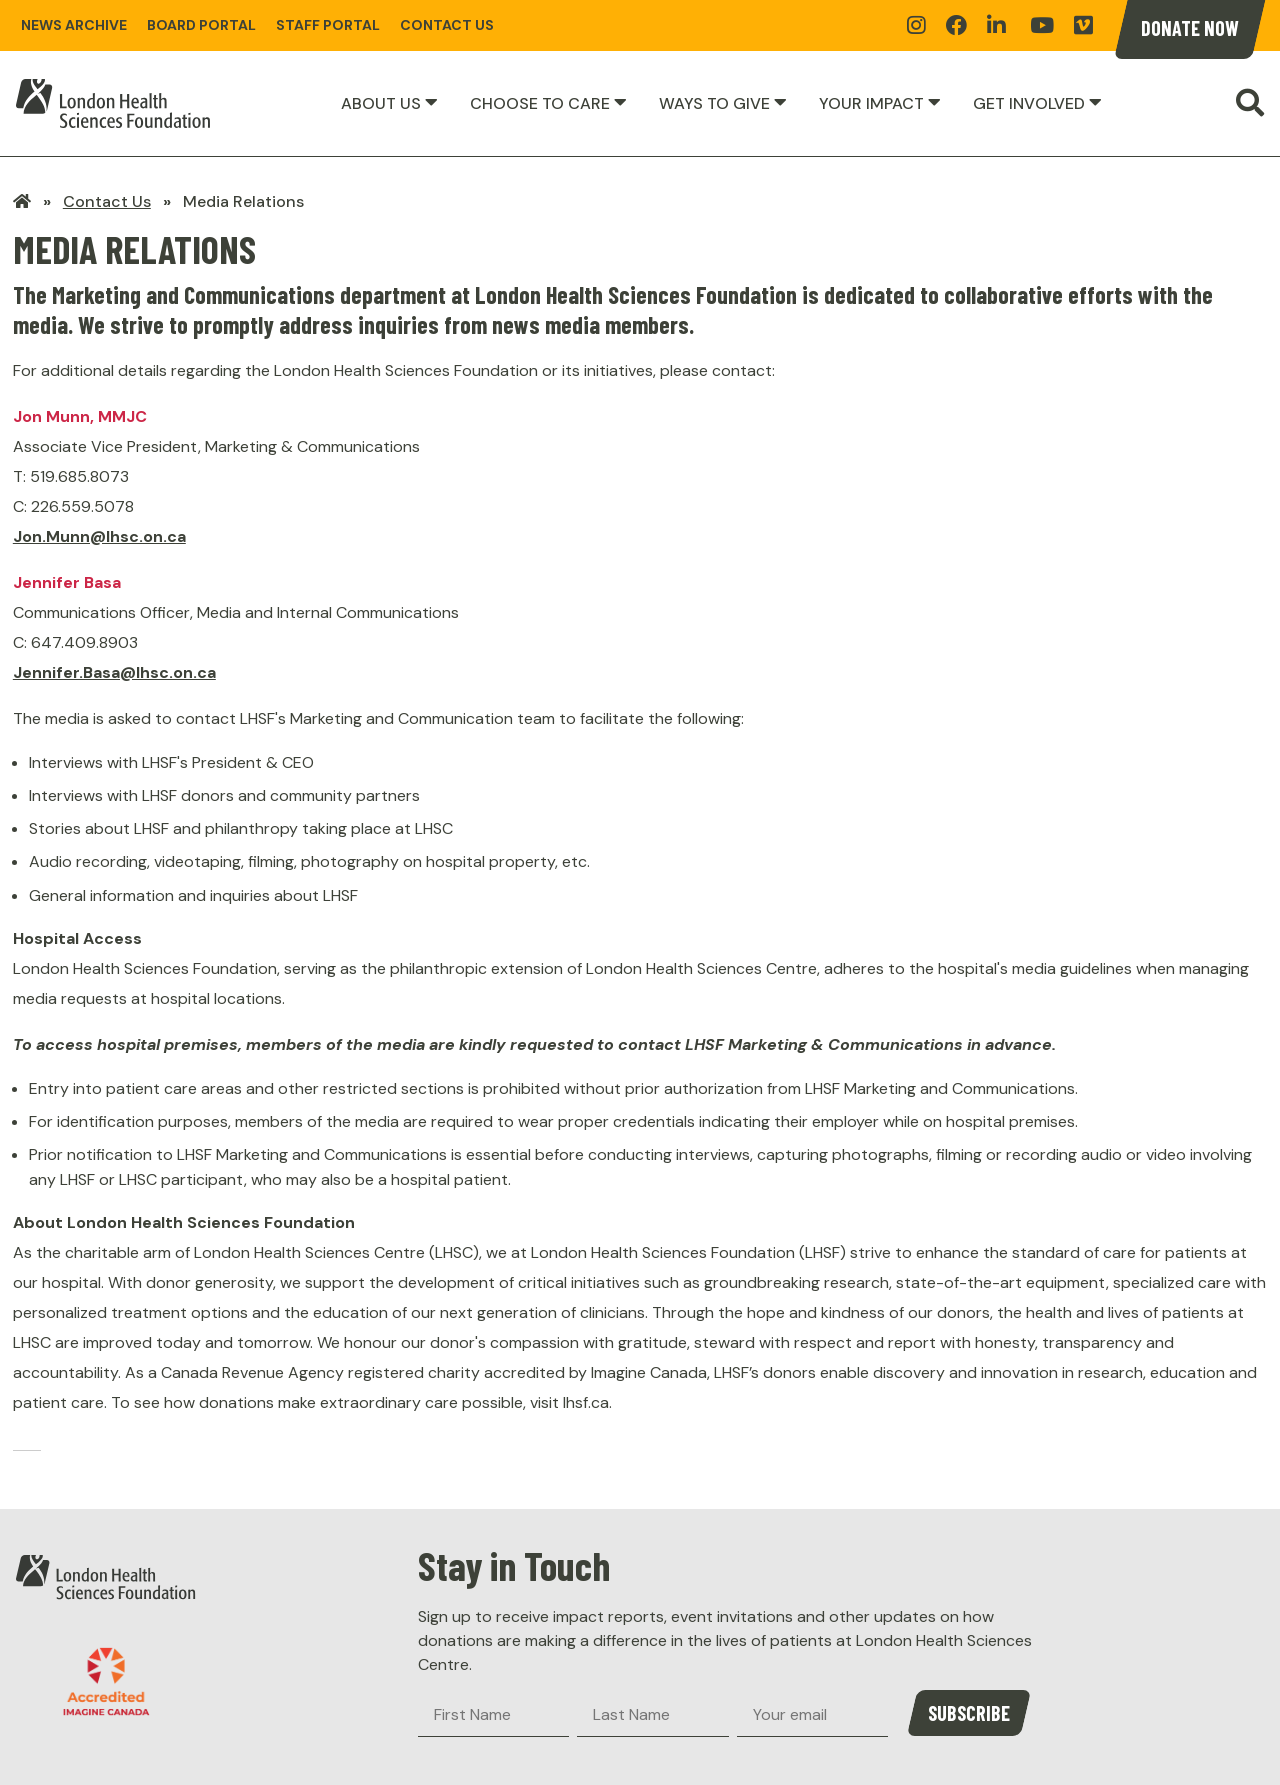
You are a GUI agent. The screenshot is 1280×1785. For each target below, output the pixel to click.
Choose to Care (540, 103)
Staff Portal (328, 25)
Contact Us (447, 25)
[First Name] (493, 1715)
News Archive (74, 25)
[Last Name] (652, 1715)
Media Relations (243, 201)
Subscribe (969, 1713)
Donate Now (1190, 28)
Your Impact (871, 103)
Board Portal (201, 25)
